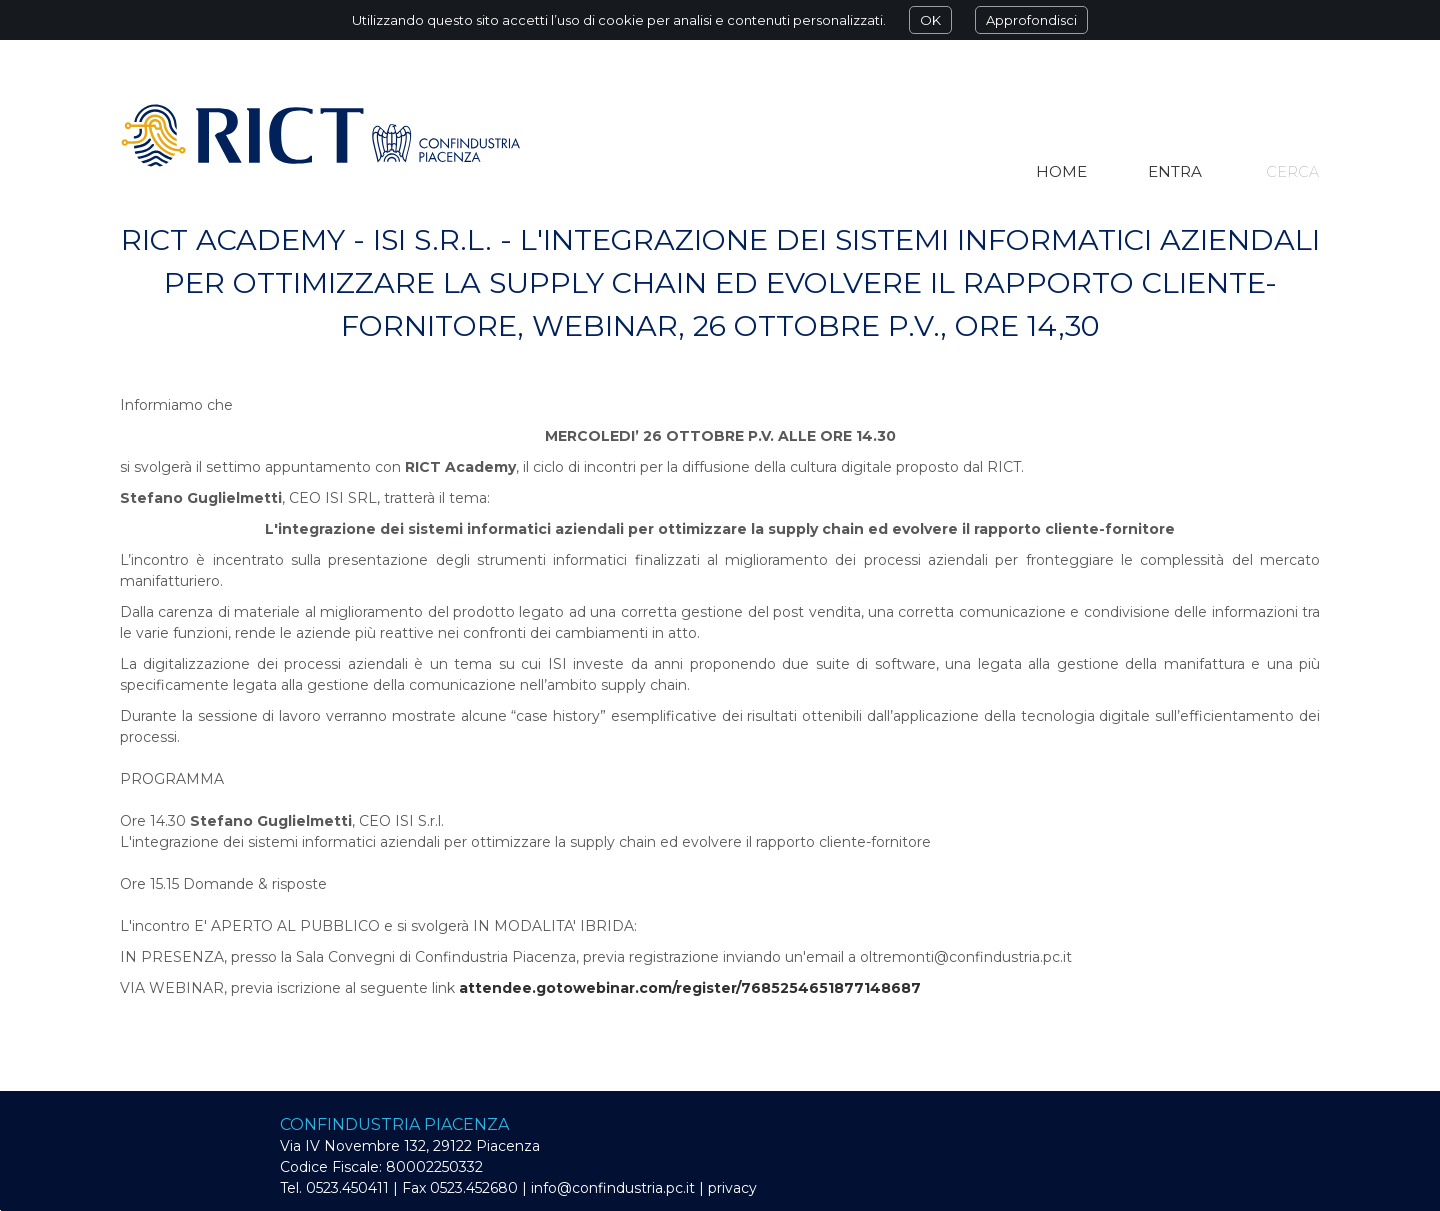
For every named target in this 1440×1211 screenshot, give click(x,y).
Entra (1175, 171)
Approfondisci (1031, 20)
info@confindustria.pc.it (613, 1188)
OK (930, 20)
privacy (732, 1188)
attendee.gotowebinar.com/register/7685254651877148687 (690, 988)
